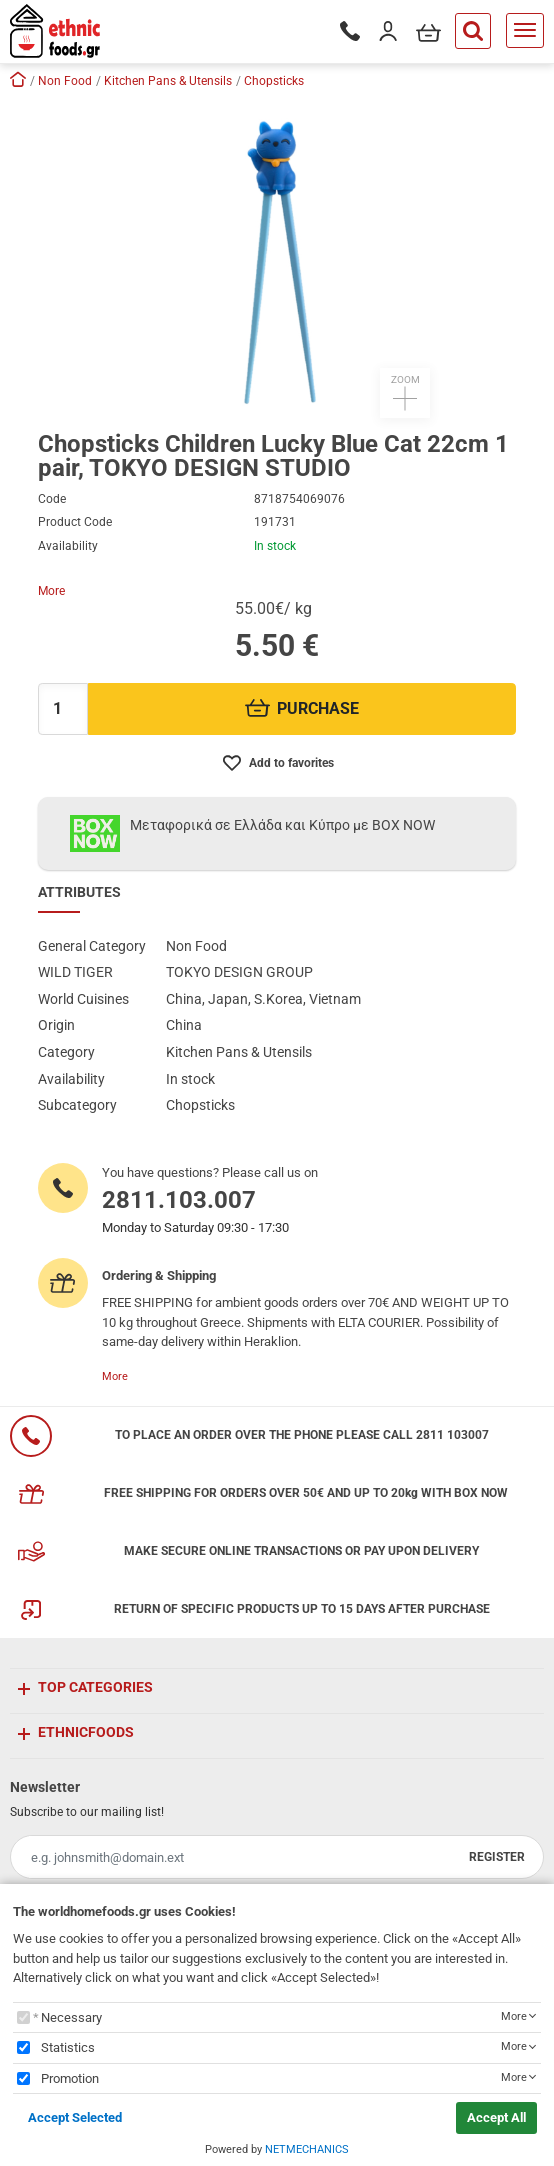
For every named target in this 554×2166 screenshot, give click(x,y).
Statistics (68, 2047)
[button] (277, 258)
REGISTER (497, 1857)
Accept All (496, 2117)
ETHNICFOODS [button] (86, 1732)
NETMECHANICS (307, 2149)
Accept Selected (75, 2117)
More (51, 591)
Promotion (70, 2078)
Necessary (71, 2017)
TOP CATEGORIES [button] (95, 1687)
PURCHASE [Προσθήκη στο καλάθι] (302, 708)
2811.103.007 (179, 1200)
